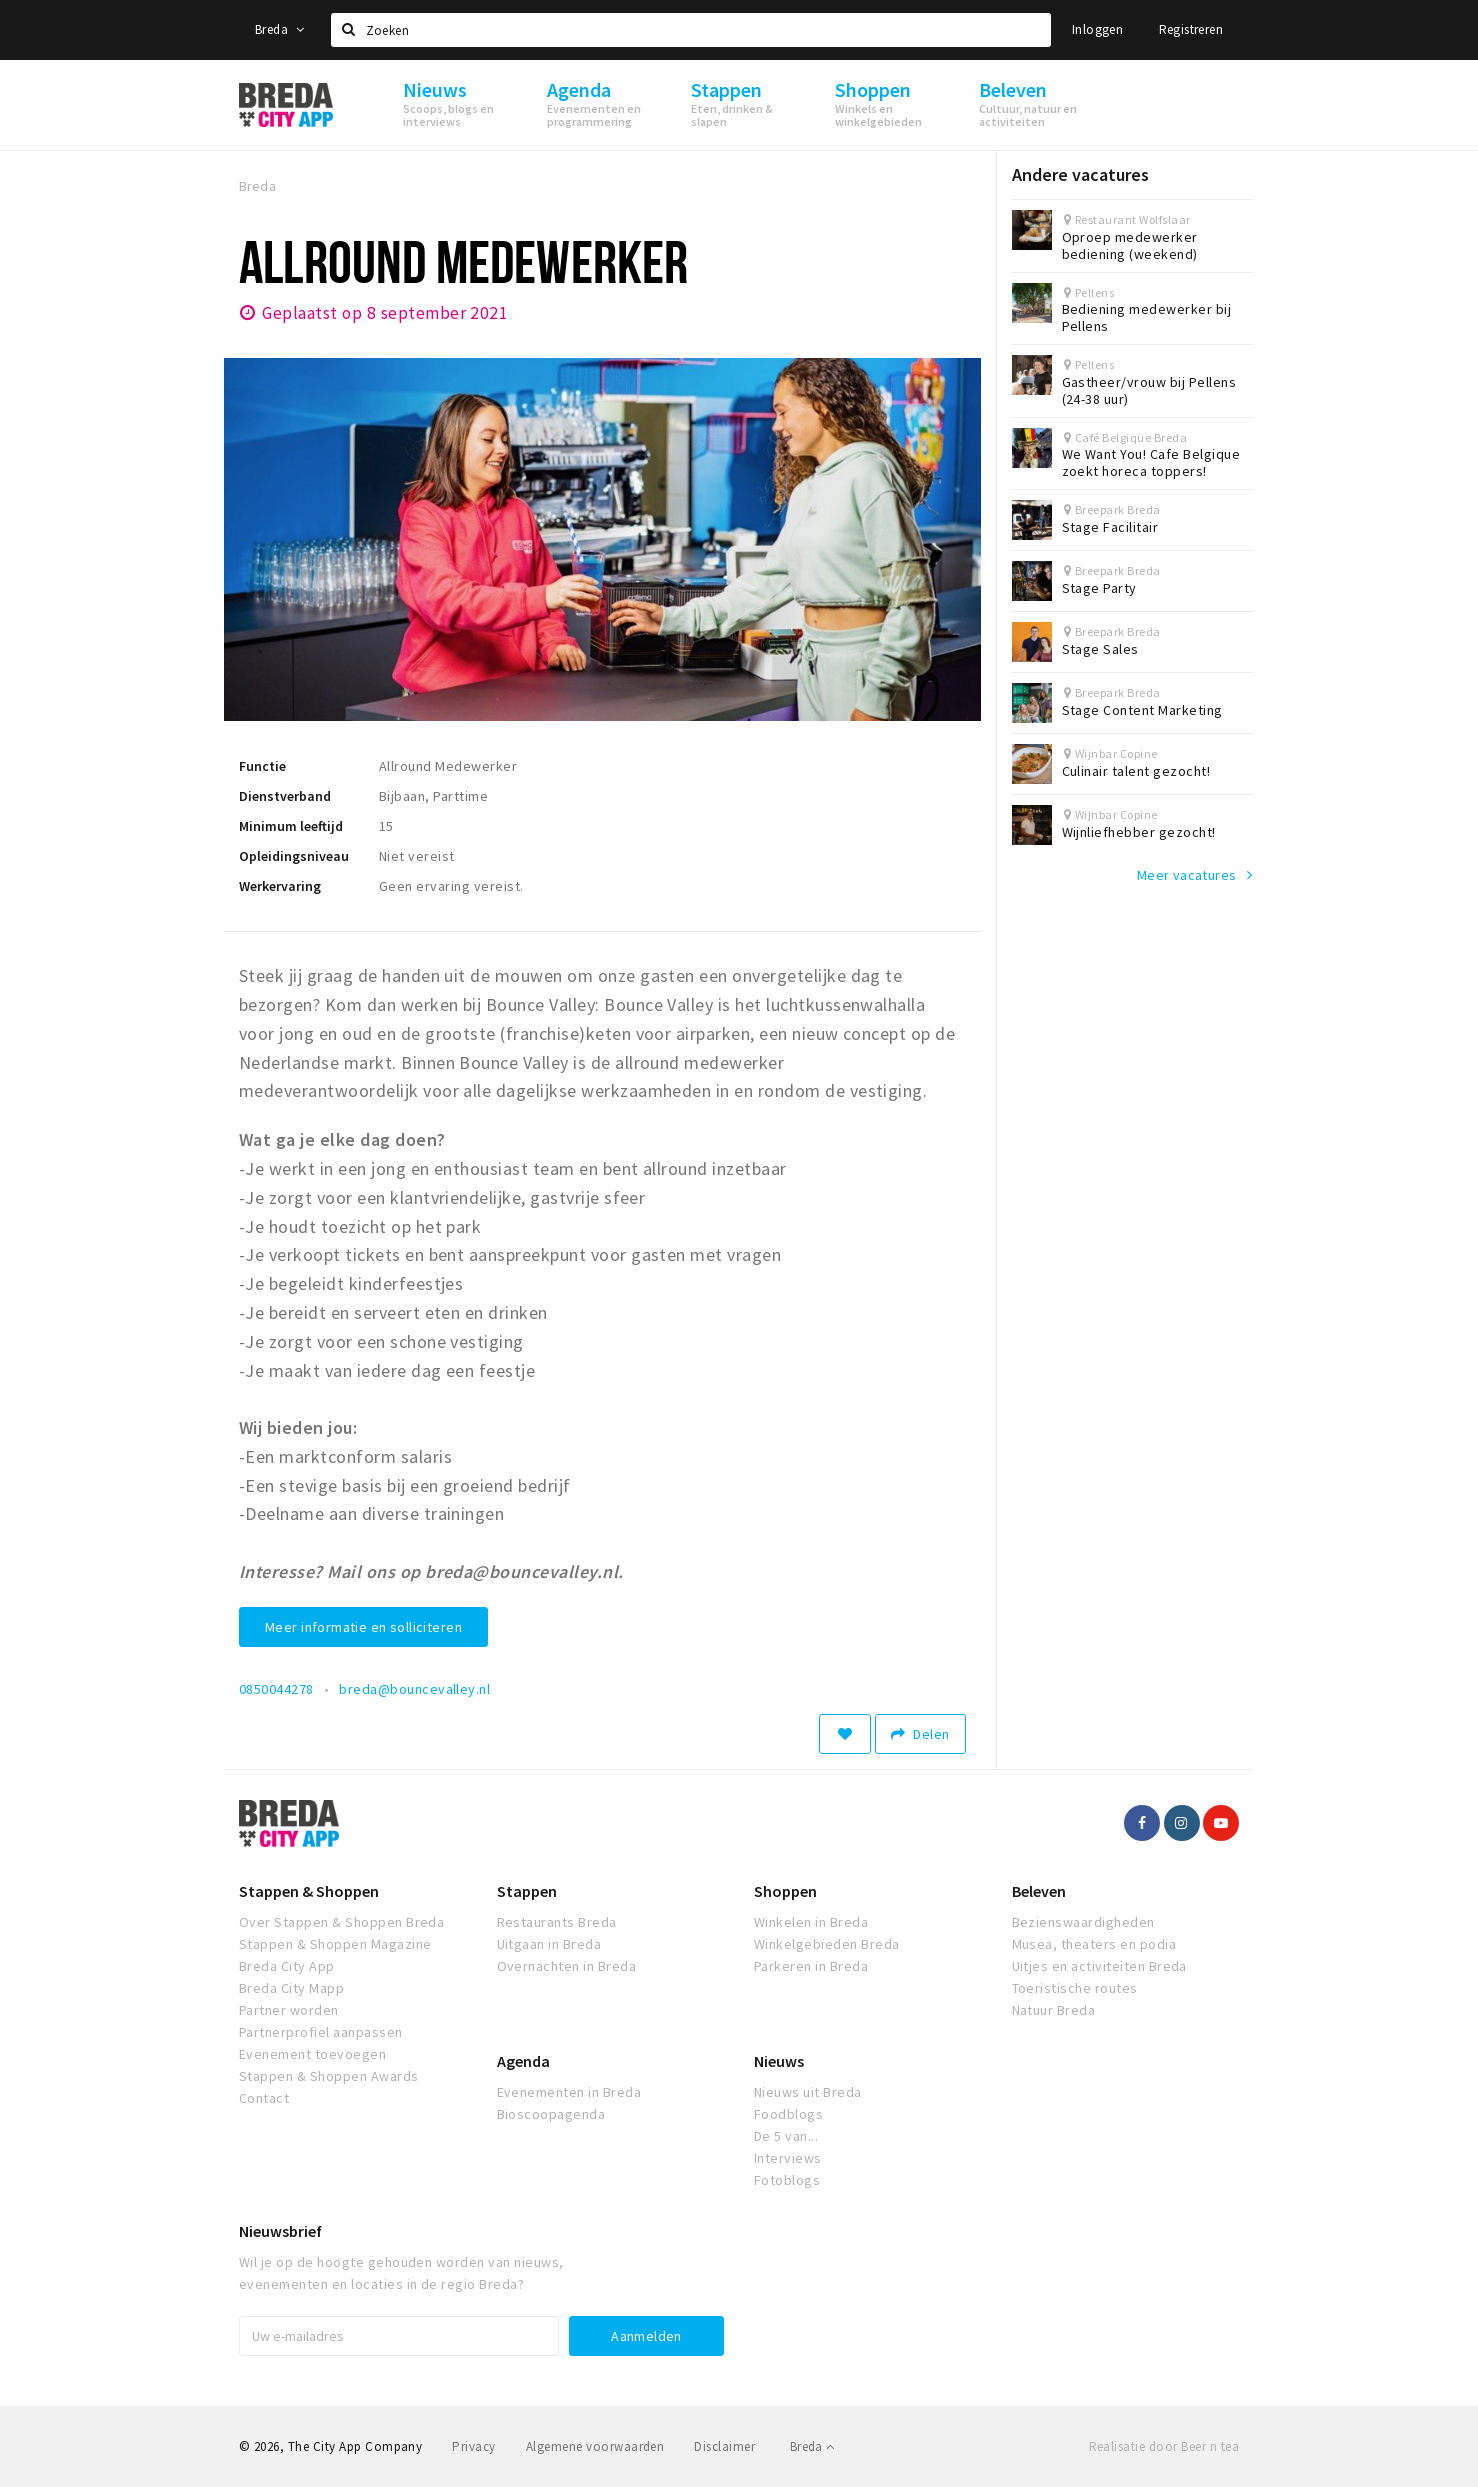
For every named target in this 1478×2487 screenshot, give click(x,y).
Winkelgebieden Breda (827, 1944)
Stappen (527, 1891)
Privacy (473, 2446)
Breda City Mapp (291, 1988)
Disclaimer (724, 2446)
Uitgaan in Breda (549, 1944)
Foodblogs (788, 2114)
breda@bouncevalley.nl (414, 1689)
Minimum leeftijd (291, 826)
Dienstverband (285, 796)
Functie (262, 766)
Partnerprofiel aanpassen (321, 2032)
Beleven (1039, 1891)
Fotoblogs (787, 2180)
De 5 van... (786, 2136)
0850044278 (276, 1689)
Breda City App (287, 1966)
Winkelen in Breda (811, 1922)
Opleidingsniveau (294, 856)
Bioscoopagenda (551, 2114)
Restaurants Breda (557, 1922)
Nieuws (779, 2061)
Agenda (523, 2061)
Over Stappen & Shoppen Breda (341, 1922)
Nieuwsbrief (280, 2231)
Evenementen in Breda (569, 2092)
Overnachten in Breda (567, 1966)
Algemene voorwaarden (595, 2446)
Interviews (788, 2158)
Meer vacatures (1187, 875)
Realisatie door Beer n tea (1164, 2446)
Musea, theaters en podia (1094, 1944)
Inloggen (1097, 29)
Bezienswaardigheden (1083, 1922)
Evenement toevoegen (312, 2054)
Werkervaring (280, 886)
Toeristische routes (1075, 1988)
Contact (264, 2098)
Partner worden (289, 2010)
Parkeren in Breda (811, 1966)
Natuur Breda (1054, 2010)
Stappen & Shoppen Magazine (335, 1944)
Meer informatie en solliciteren (363, 1627)
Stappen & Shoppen (309, 1891)
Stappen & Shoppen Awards (329, 2076)
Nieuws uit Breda (808, 2092)
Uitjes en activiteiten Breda (1099, 1966)
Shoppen (785, 1891)
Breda (280, 29)
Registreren (1191, 29)
